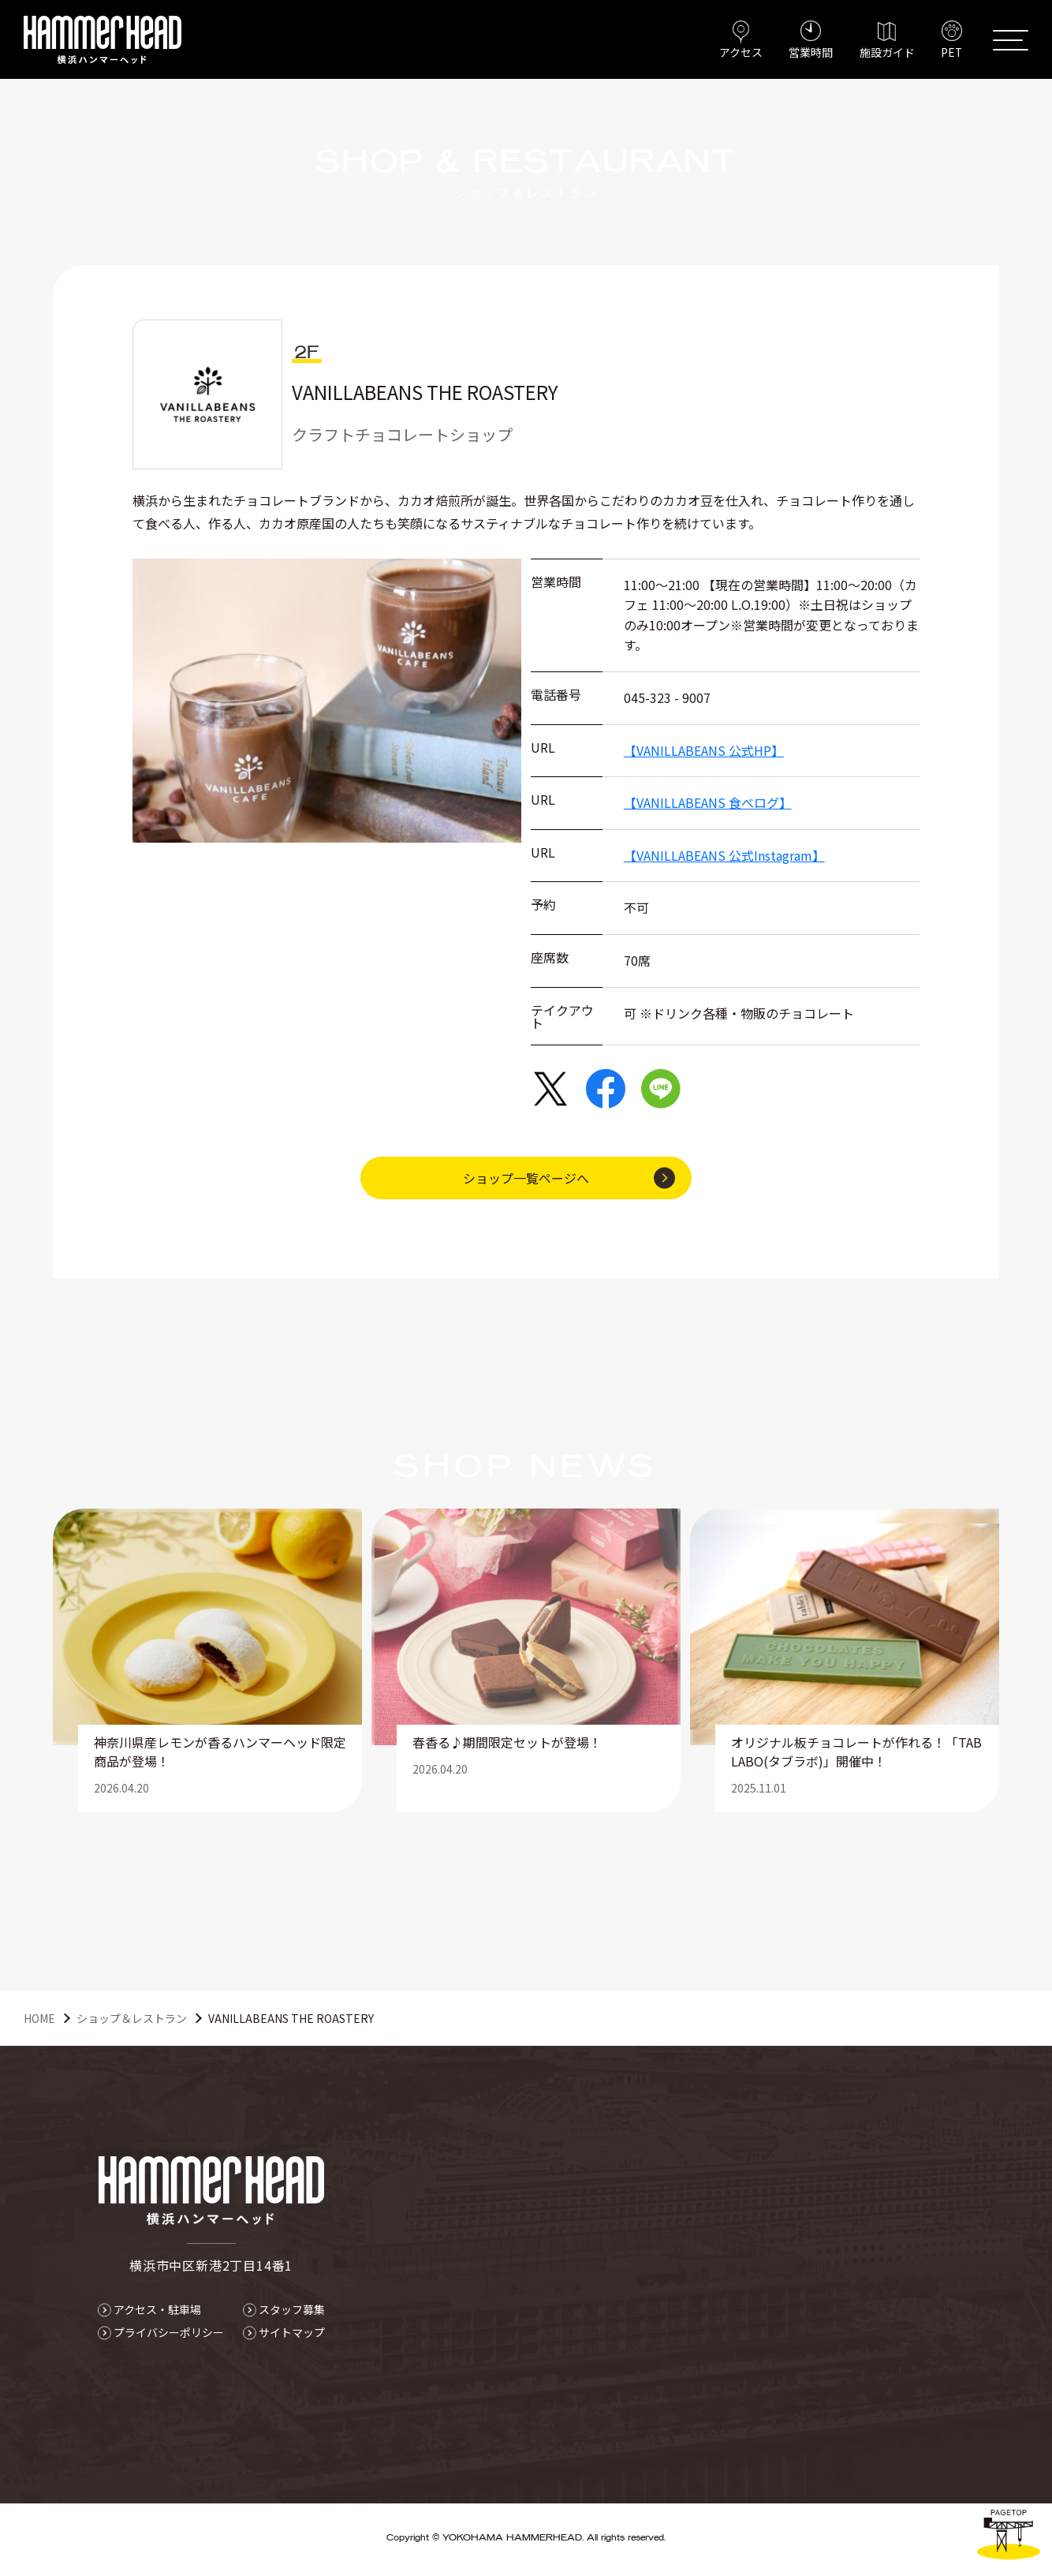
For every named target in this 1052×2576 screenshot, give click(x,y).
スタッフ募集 (292, 2309)
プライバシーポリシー (169, 2332)
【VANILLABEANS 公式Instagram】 (724, 855)
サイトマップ (292, 2332)
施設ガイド (885, 52)
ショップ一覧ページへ (526, 1177)
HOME (39, 2018)
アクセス (738, 52)
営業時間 (809, 52)
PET (951, 52)
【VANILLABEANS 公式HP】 (704, 750)
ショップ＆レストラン (131, 2018)
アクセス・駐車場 (157, 2309)
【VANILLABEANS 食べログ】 (708, 802)
